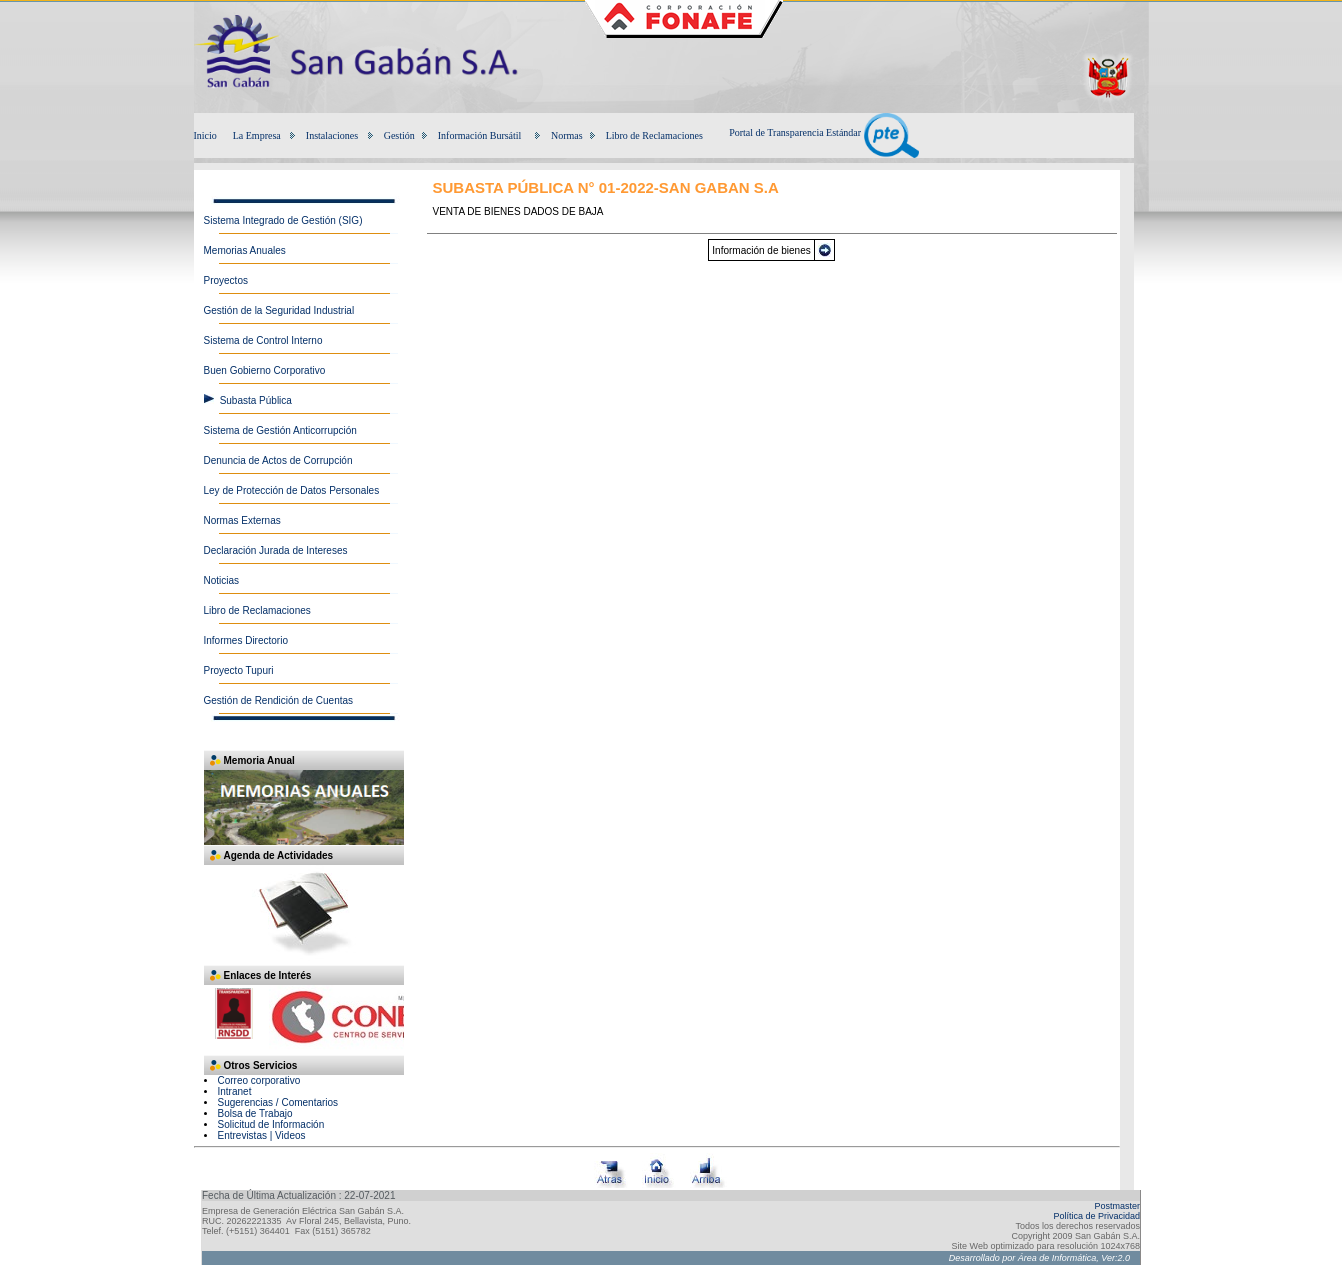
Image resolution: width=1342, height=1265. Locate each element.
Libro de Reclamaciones (654, 135)
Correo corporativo (259, 1080)
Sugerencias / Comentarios (278, 1102)
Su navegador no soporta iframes (304, 1020)
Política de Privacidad (1096, 1216)
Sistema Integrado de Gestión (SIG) (283, 220)
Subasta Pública (256, 400)
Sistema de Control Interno (263, 340)
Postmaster (1117, 1206)
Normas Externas (242, 520)
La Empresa (257, 135)
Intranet (235, 1091)
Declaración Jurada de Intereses (276, 550)
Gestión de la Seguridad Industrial (279, 310)
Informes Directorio (246, 640)
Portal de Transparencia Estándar (823, 132)
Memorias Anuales (245, 250)
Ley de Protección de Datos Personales (292, 490)
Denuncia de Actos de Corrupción (278, 460)
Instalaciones (332, 135)
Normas (567, 135)
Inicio (205, 135)
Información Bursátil (480, 135)
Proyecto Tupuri (239, 670)
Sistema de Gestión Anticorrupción (280, 430)
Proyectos (226, 280)
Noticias (222, 580)
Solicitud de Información (271, 1124)
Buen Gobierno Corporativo (265, 370)
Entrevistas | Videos (262, 1135)
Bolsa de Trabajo (255, 1113)
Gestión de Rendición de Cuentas (279, 700)
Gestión (399, 135)
